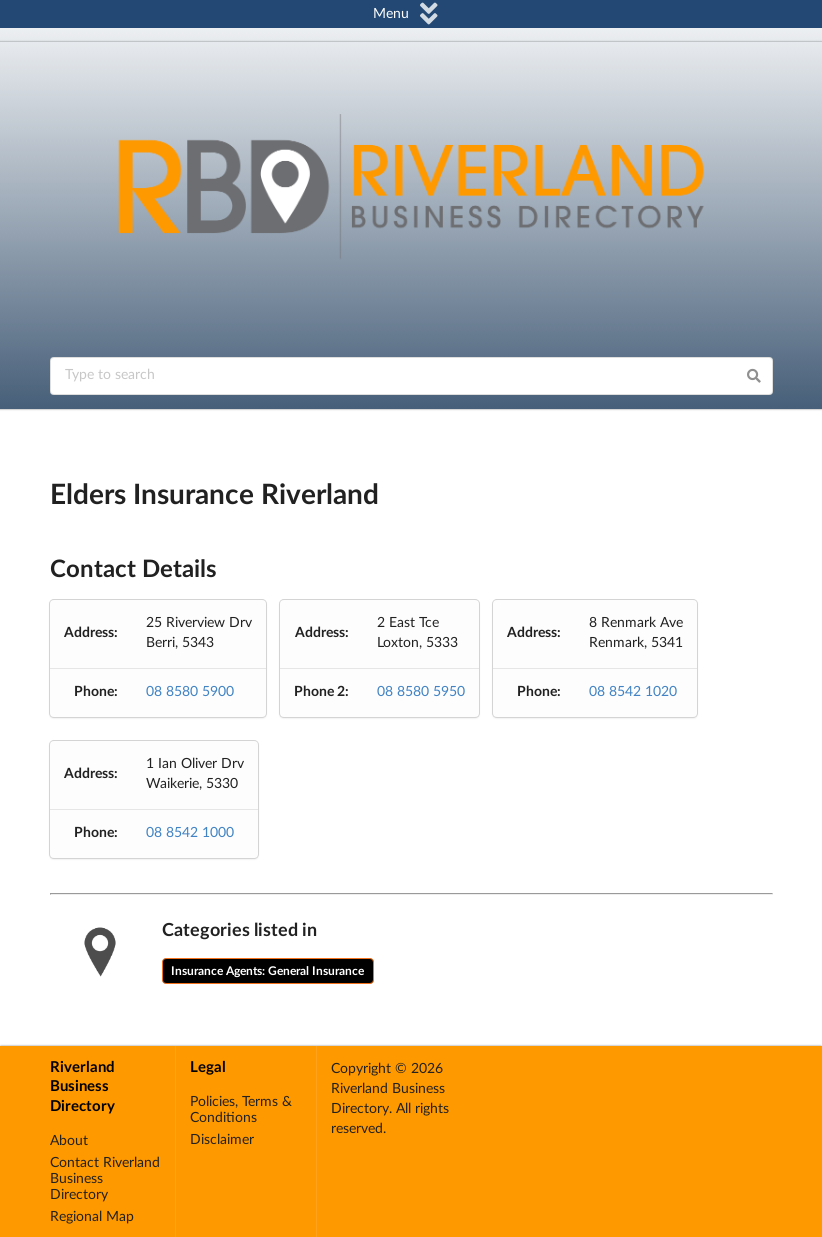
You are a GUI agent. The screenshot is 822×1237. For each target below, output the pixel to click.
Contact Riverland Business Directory (105, 1179)
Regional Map (92, 1217)
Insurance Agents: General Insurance (267, 971)
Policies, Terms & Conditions (241, 1110)
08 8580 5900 (190, 692)
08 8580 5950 (421, 692)
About (69, 1141)
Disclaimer (222, 1140)
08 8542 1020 (633, 692)
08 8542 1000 (190, 833)
